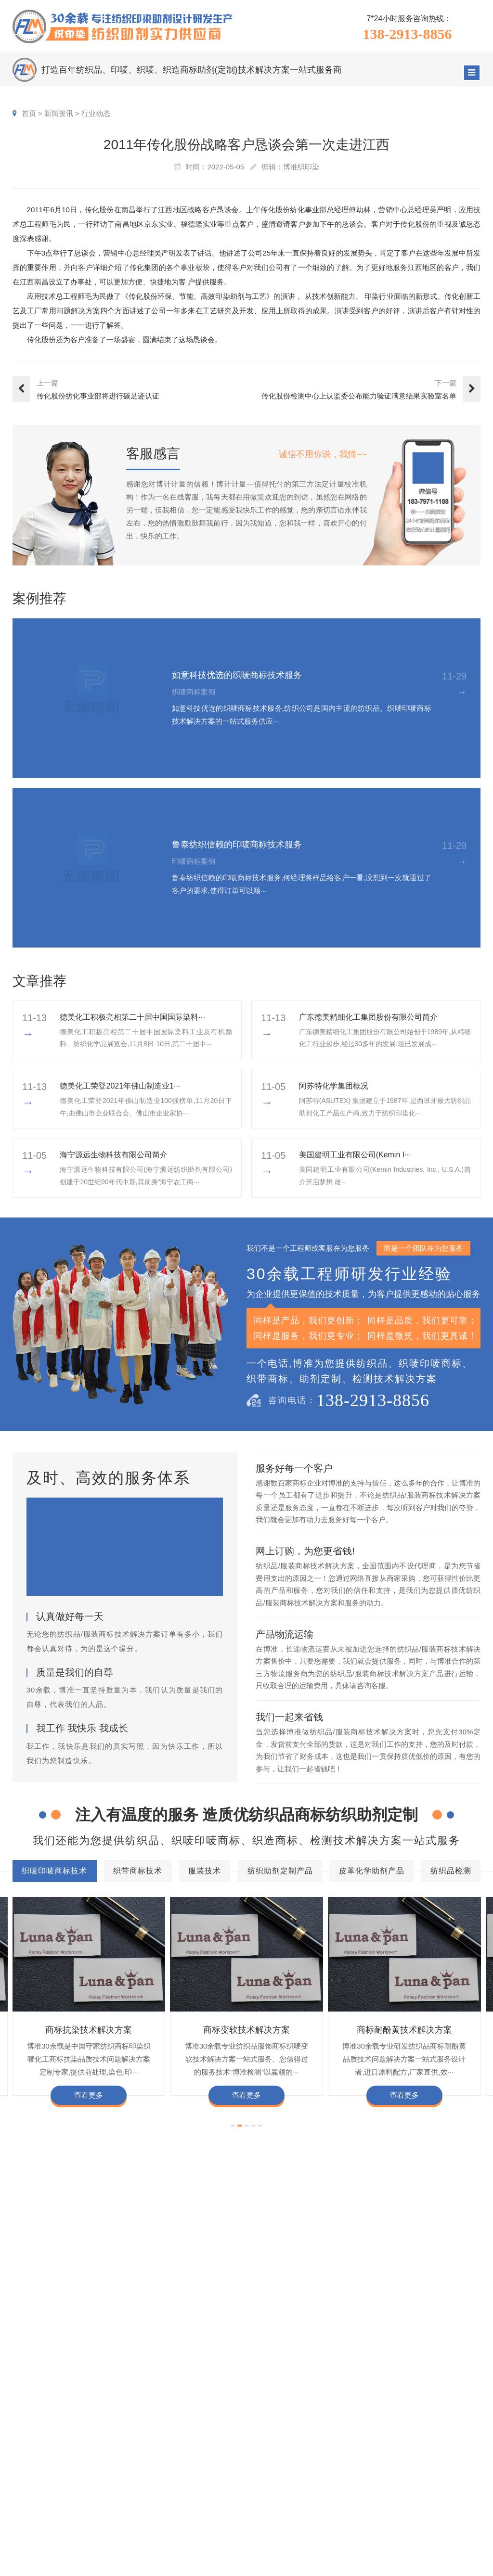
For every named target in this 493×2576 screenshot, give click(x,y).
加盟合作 (416, 2514)
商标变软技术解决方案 (246, 2030)
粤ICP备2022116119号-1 (354, 2565)
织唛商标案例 (300, 2441)
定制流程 (416, 2470)
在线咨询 (416, 2528)
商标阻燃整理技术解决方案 (65, 2370)
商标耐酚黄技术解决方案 (404, 2030)
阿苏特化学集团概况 (333, 1086)
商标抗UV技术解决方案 (148, 2341)
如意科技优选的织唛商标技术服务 (237, 675)
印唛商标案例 (300, 2456)
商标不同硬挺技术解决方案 (258, 2355)
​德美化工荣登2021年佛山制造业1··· (120, 1086)
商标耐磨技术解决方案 (169, 2355)
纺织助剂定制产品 (281, 2298)
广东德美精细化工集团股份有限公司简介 (368, 1017)
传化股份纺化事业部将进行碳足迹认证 (98, 396)
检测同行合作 (458, 2514)
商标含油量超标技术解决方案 (358, 2355)
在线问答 (357, 2499)
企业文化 (451, 2441)
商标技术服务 (258, 2565)
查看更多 (88, 2095)
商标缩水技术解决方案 (229, 2326)
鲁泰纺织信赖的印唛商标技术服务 (237, 844)
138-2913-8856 (407, 34)
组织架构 (416, 2456)
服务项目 (219, 2421)
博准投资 (416, 2499)
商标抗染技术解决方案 (88, 2030)
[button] (233, 2126)
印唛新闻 (357, 2441)
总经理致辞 (455, 2485)
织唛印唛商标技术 (67, 2297)
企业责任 (451, 2456)
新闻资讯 (58, 113)
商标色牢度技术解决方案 (62, 2326)
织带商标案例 (300, 2470)
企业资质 (416, 2441)
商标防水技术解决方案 (147, 2326)
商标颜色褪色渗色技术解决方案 (357, 2341)
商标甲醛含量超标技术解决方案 (72, 2355)
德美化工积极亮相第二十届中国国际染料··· (132, 1017)
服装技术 (211, 2298)
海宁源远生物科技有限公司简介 (114, 1155)
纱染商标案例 (300, 2499)
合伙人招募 (455, 2499)
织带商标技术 (149, 2298)
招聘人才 (416, 2485)
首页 (29, 113)
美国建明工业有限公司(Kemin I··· (355, 1155)
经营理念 (451, 2470)
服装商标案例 (300, 2485)
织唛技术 (357, 2470)
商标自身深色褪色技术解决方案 (246, 2341)
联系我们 (451, 2528)
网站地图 (407, 2565)
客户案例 (297, 2421)
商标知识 (357, 2485)
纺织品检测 (441, 2298)
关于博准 (421, 2421)
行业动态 (95, 113)
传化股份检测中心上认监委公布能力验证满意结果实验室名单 (358, 396)
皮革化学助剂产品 (367, 2298)
